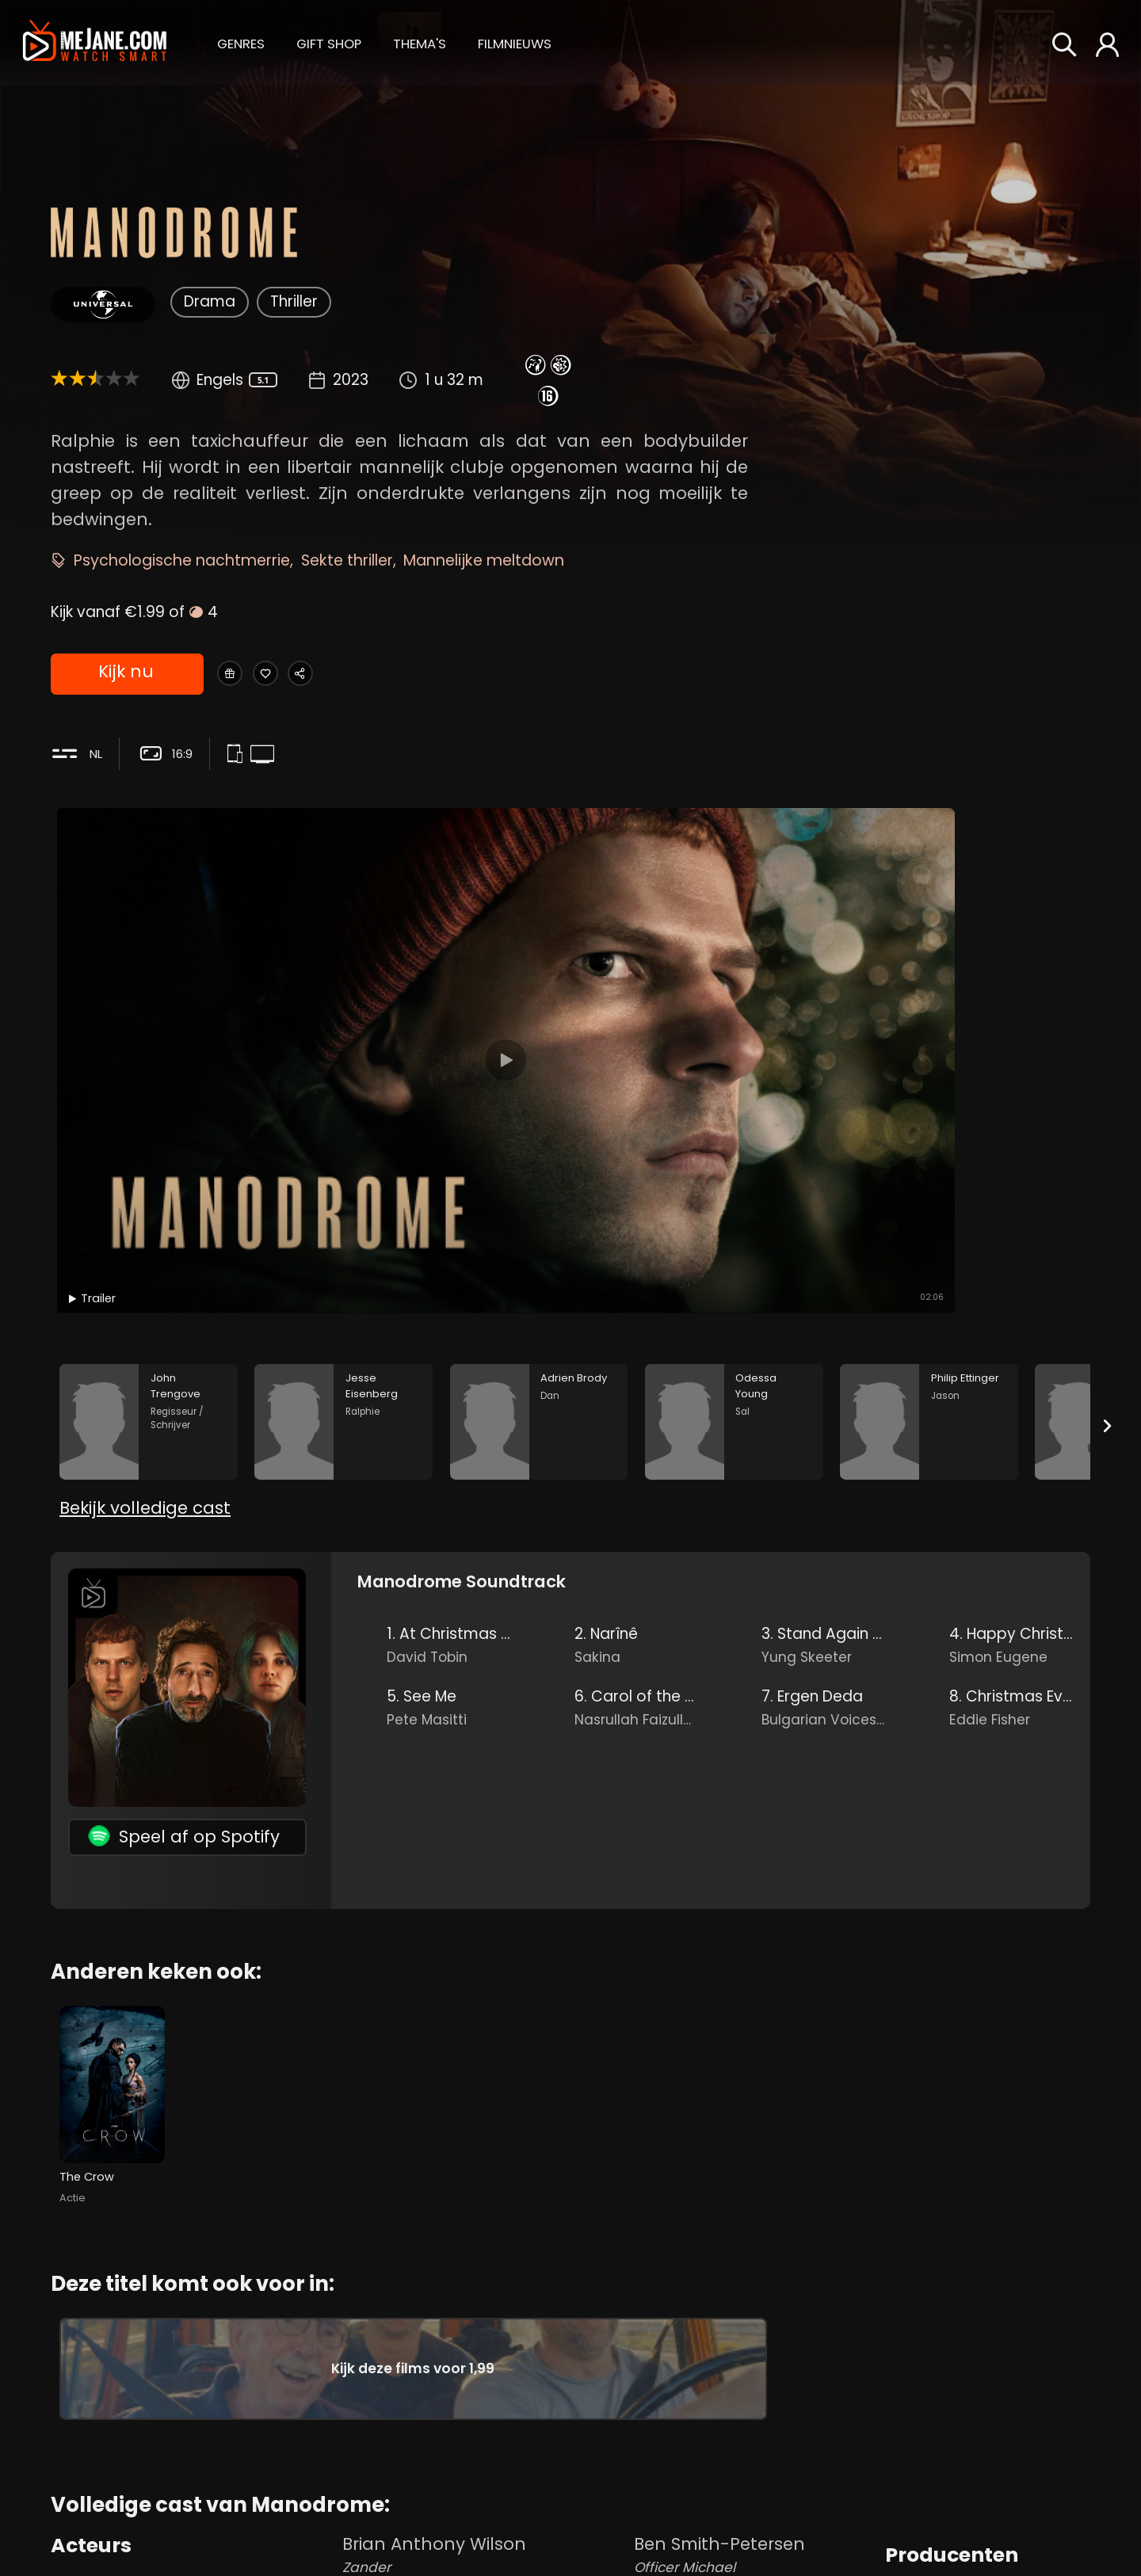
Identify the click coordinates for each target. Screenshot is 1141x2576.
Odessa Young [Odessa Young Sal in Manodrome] (193, 2520)
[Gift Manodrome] (238, 675)
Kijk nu (125, 675)
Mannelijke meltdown (483, 560)
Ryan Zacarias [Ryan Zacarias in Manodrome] (946, 2430)
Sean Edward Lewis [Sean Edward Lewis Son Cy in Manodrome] (485, 2419)
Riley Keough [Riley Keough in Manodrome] (940, 2404)
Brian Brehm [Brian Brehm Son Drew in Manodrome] (485, 2472)
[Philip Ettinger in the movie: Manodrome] (929, 1127)
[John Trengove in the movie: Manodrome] (148, 1127)
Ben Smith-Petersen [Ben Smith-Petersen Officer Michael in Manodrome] (756, 2365)
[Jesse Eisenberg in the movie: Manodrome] (343, 1127)
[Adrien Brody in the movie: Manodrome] (539, 1127)
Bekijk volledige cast (145, 1241)
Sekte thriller (347, 560)
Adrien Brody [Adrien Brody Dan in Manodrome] (193, 2466)
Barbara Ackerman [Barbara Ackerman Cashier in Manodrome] (756, 2526)
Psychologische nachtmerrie (182, 560)
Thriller (294, 301)
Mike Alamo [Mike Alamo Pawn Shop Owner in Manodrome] (756, 2419)
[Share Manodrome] (350, 675)
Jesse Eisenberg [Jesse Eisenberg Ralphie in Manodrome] (193, 2412)
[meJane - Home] (94, 42)
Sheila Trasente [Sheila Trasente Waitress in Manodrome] (756, 2472)
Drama (209, 301)
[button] (241, 41)
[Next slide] (1107, 1131)
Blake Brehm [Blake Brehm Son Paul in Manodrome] (485, 2526)
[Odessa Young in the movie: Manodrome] (734, 1127)
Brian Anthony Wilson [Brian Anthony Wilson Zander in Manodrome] (485, 2365)
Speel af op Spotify (184, 1569)
